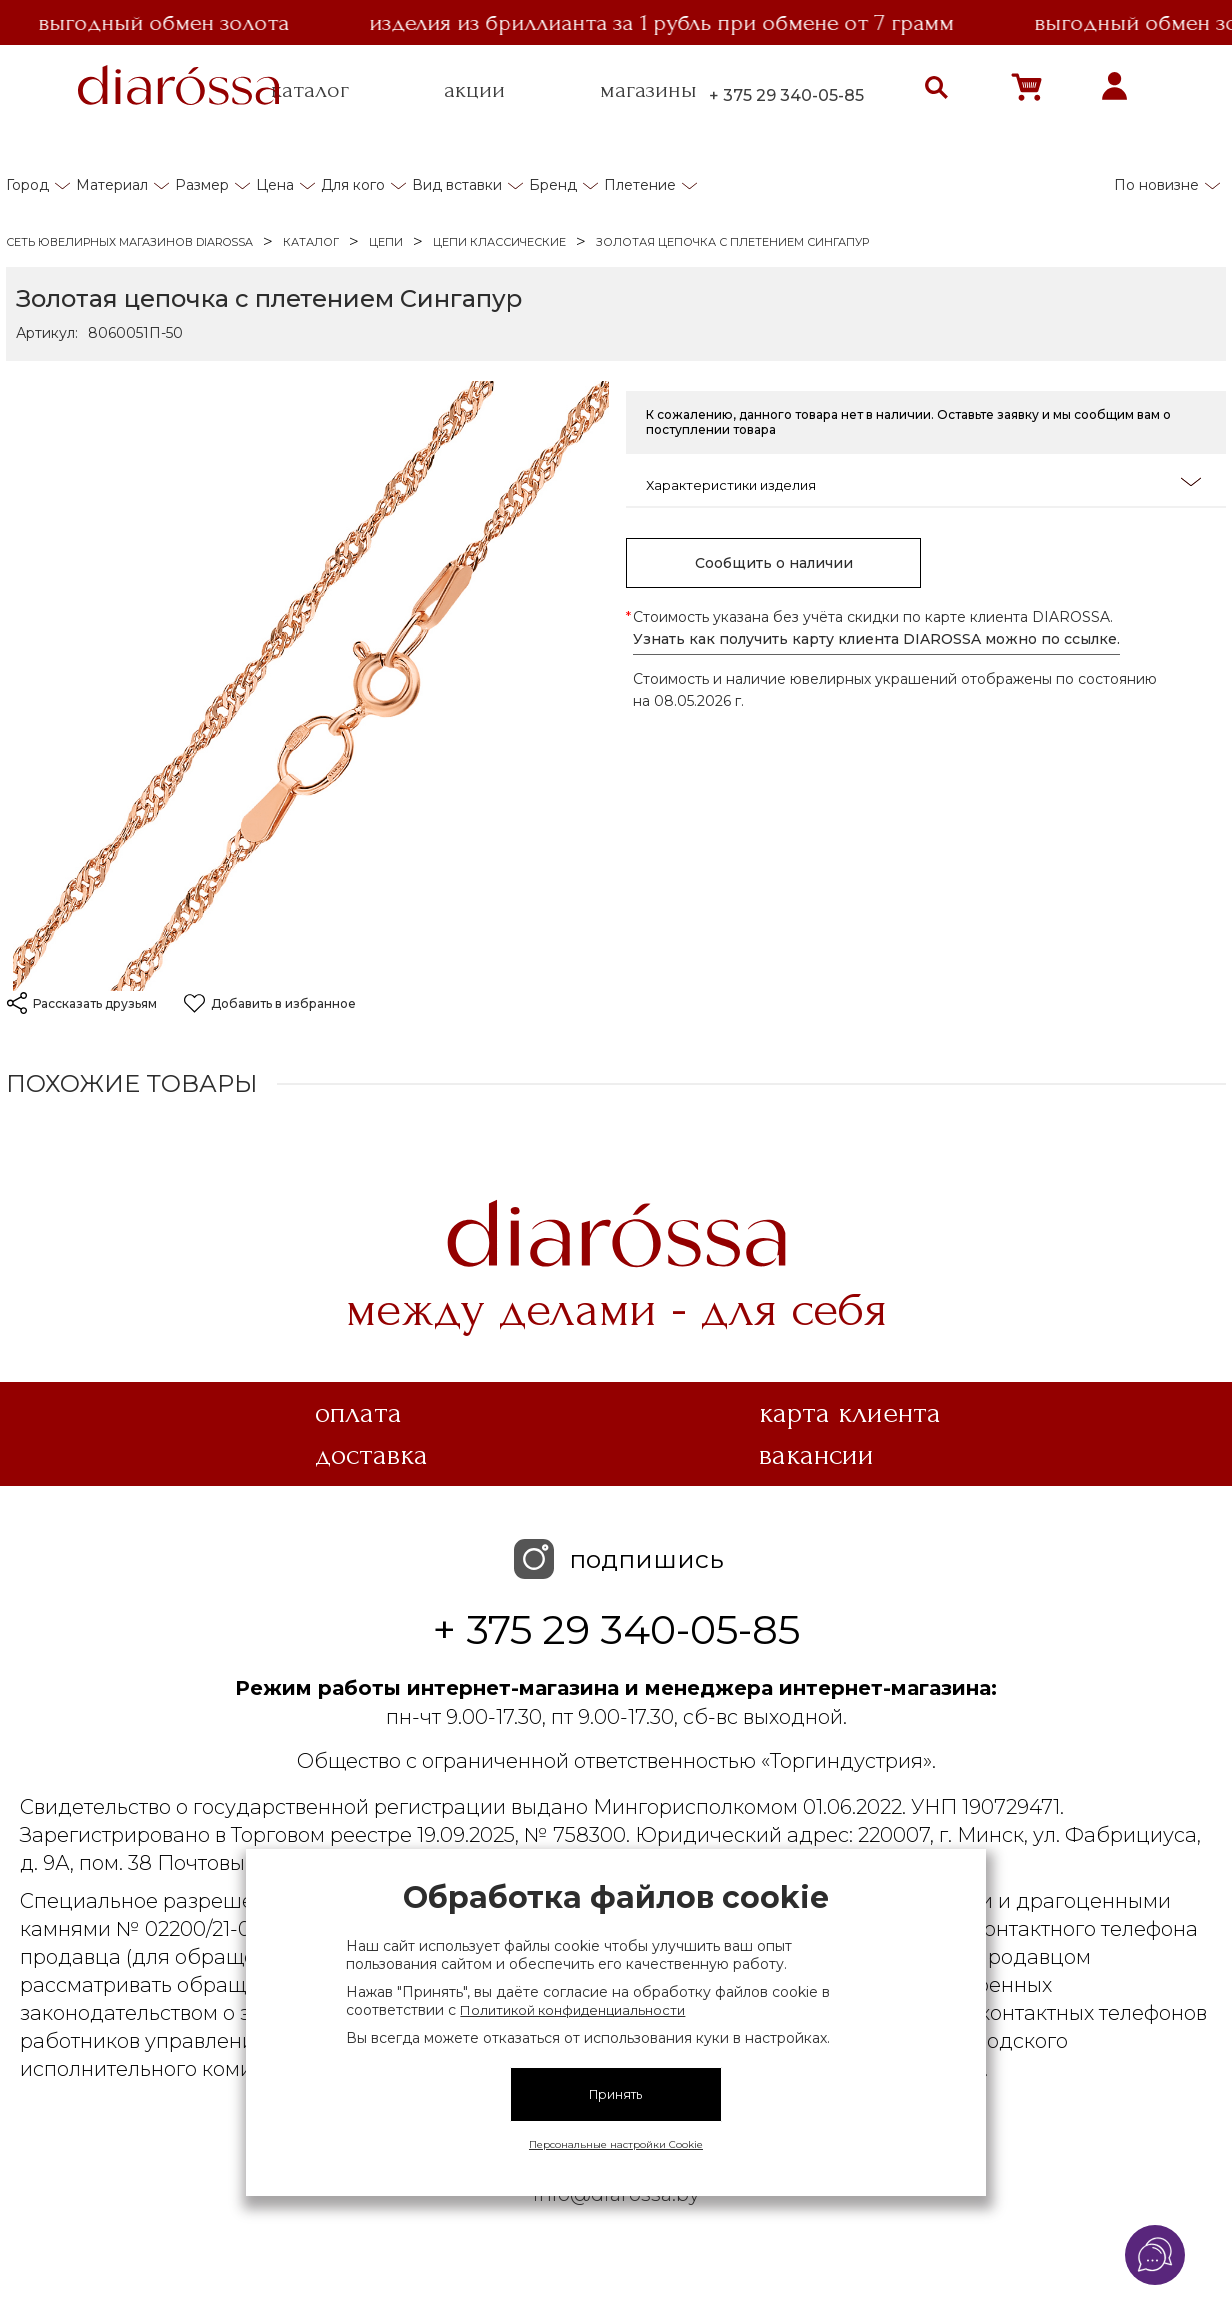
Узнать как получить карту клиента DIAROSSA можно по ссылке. (876, 639)
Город (27, 185)
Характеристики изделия (923, 483)
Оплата (358, 1413)
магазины (648, 90)
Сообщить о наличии (774, 563)
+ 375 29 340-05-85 (786, 95)
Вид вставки (457, 185)
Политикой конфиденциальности (572, 2010)
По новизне (1156, 185)
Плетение (640, 185)
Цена (275, 185)
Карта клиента (850, 1413)
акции (474, 90)
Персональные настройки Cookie (616, 2144)
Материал (112, 185)
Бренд (553, 185)
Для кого (353, 185)
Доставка (371, 1455)
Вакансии (816, 1455)
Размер (202, 185)
